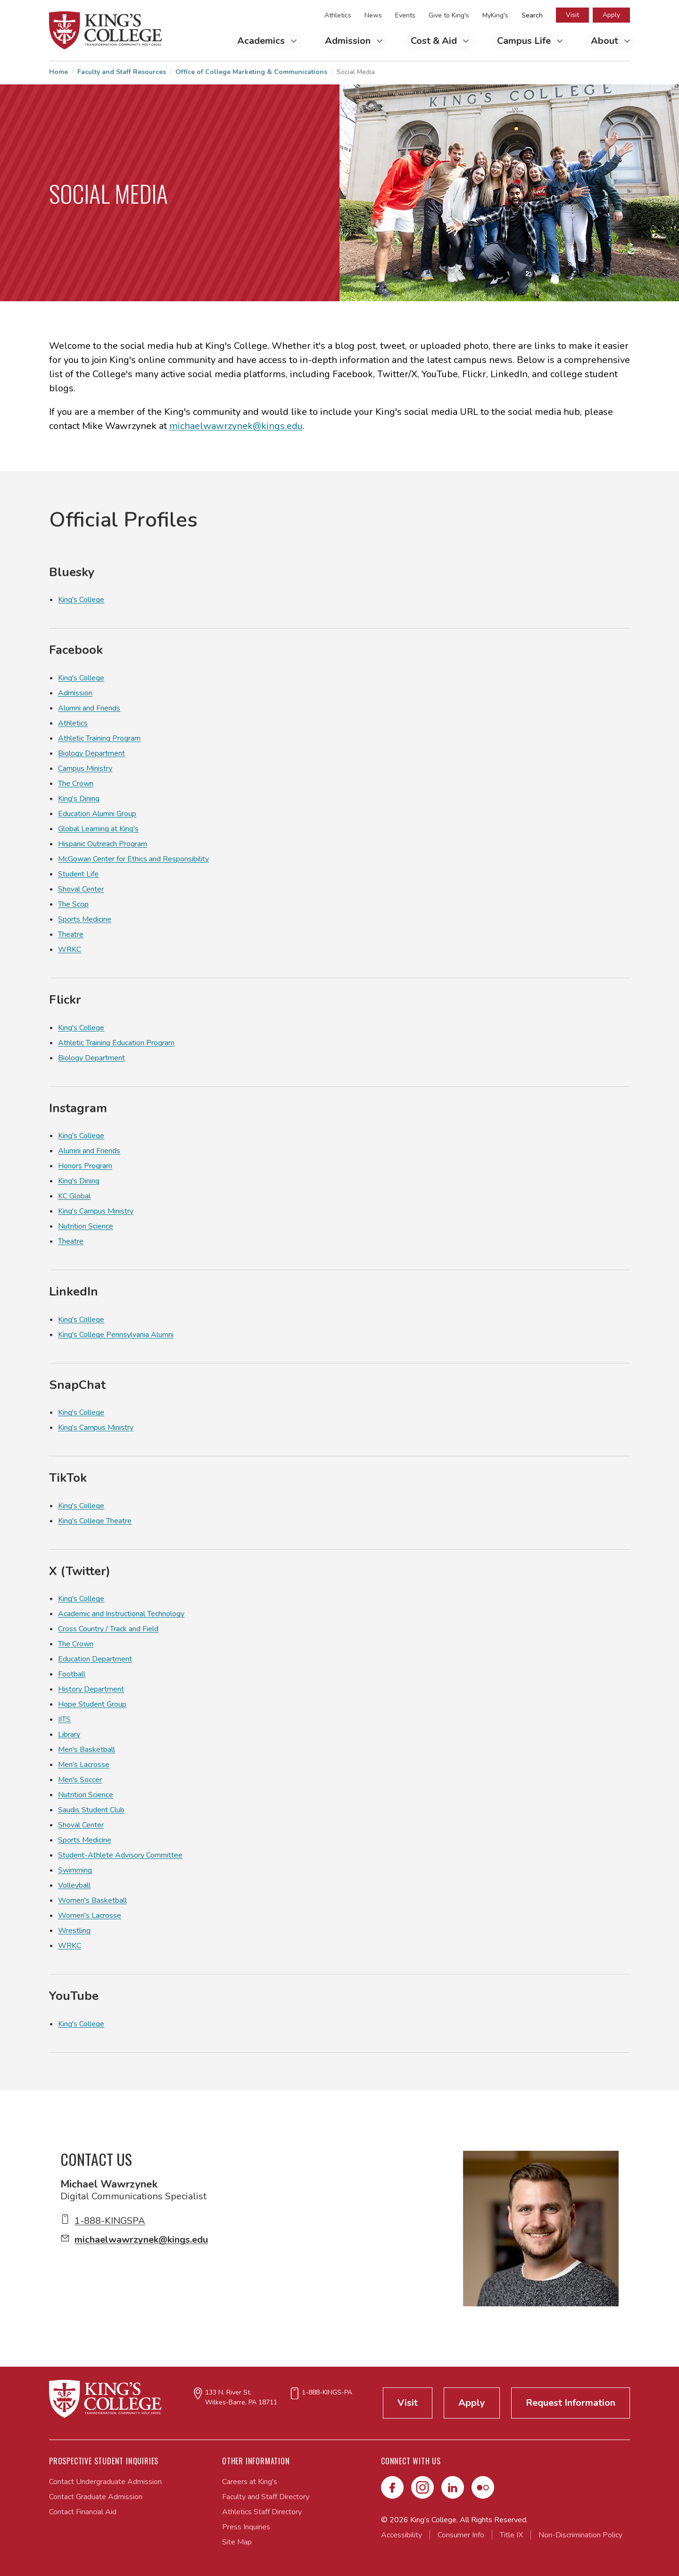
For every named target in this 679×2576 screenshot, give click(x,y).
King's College (81, 599)
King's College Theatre (95, 1521)
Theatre (70, 934)
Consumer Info (461, 2535)
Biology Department (91, 753)
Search (532, 15)
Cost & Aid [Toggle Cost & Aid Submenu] (435, 40)
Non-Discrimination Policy (580, 2535)
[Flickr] (483, 2487)
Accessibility (401, 2535)
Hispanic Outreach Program (102, 844)
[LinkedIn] (452, 2487)
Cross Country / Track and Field (108, 1629)
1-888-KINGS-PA (327, 2392)
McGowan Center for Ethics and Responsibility (133, 859)
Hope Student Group (92, 1704)
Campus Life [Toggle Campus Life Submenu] (525, 40)
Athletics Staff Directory (262, 2512)
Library (69, 1734)
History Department (91, 1689)
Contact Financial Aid (82, 2512)
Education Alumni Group (97, 814)
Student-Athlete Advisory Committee (120, 1855)
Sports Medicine (84, 919)
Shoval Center (81, 889)
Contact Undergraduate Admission (105, 2482)
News (373, 15)
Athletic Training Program (99, 738)
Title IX (511, 2535)
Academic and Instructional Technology (121, 1614)
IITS (64, 1719)
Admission (75, 693)
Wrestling (74, 1930)
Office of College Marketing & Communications (251, 71)
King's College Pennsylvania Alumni (116, 1334)
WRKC (69, 949)
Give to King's (449, 15)
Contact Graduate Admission (95, 2497)
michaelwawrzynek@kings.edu (236, 426)
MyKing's (495, 15)
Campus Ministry (85, 768)
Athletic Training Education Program (116, 1043)
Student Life (78, 874)
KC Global (74, 1196)
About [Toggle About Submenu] (606, 40)
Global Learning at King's (98, 829)
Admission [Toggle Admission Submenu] (349, 40)
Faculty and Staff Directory (265, 2497)
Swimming (75, 1870)
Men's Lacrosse (83, 1764)
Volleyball (74, 1885)
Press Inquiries (246, 2527)
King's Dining (78, 798)
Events (405, 15)
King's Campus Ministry (95, 1211)
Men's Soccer (80, 1780)
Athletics (337, 15)
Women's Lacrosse (89, 1915)
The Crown (75, 783)
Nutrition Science (85, 1226)
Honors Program (85, 1166)
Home (58, 71)
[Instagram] (422, 2487)
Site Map (237, 2542)
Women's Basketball (92, 1900)
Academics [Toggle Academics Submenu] (262, 40)
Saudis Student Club (91, 1810)
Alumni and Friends (89, 708)
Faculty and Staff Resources (121, 71)
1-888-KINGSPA (110, 2220)
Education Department (95, 1659)
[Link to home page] (105, 30)
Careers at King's (249, 2482)
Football (71, 1674)
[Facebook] (392, 2487)
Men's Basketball (86, 1749)
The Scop (73, 904)
